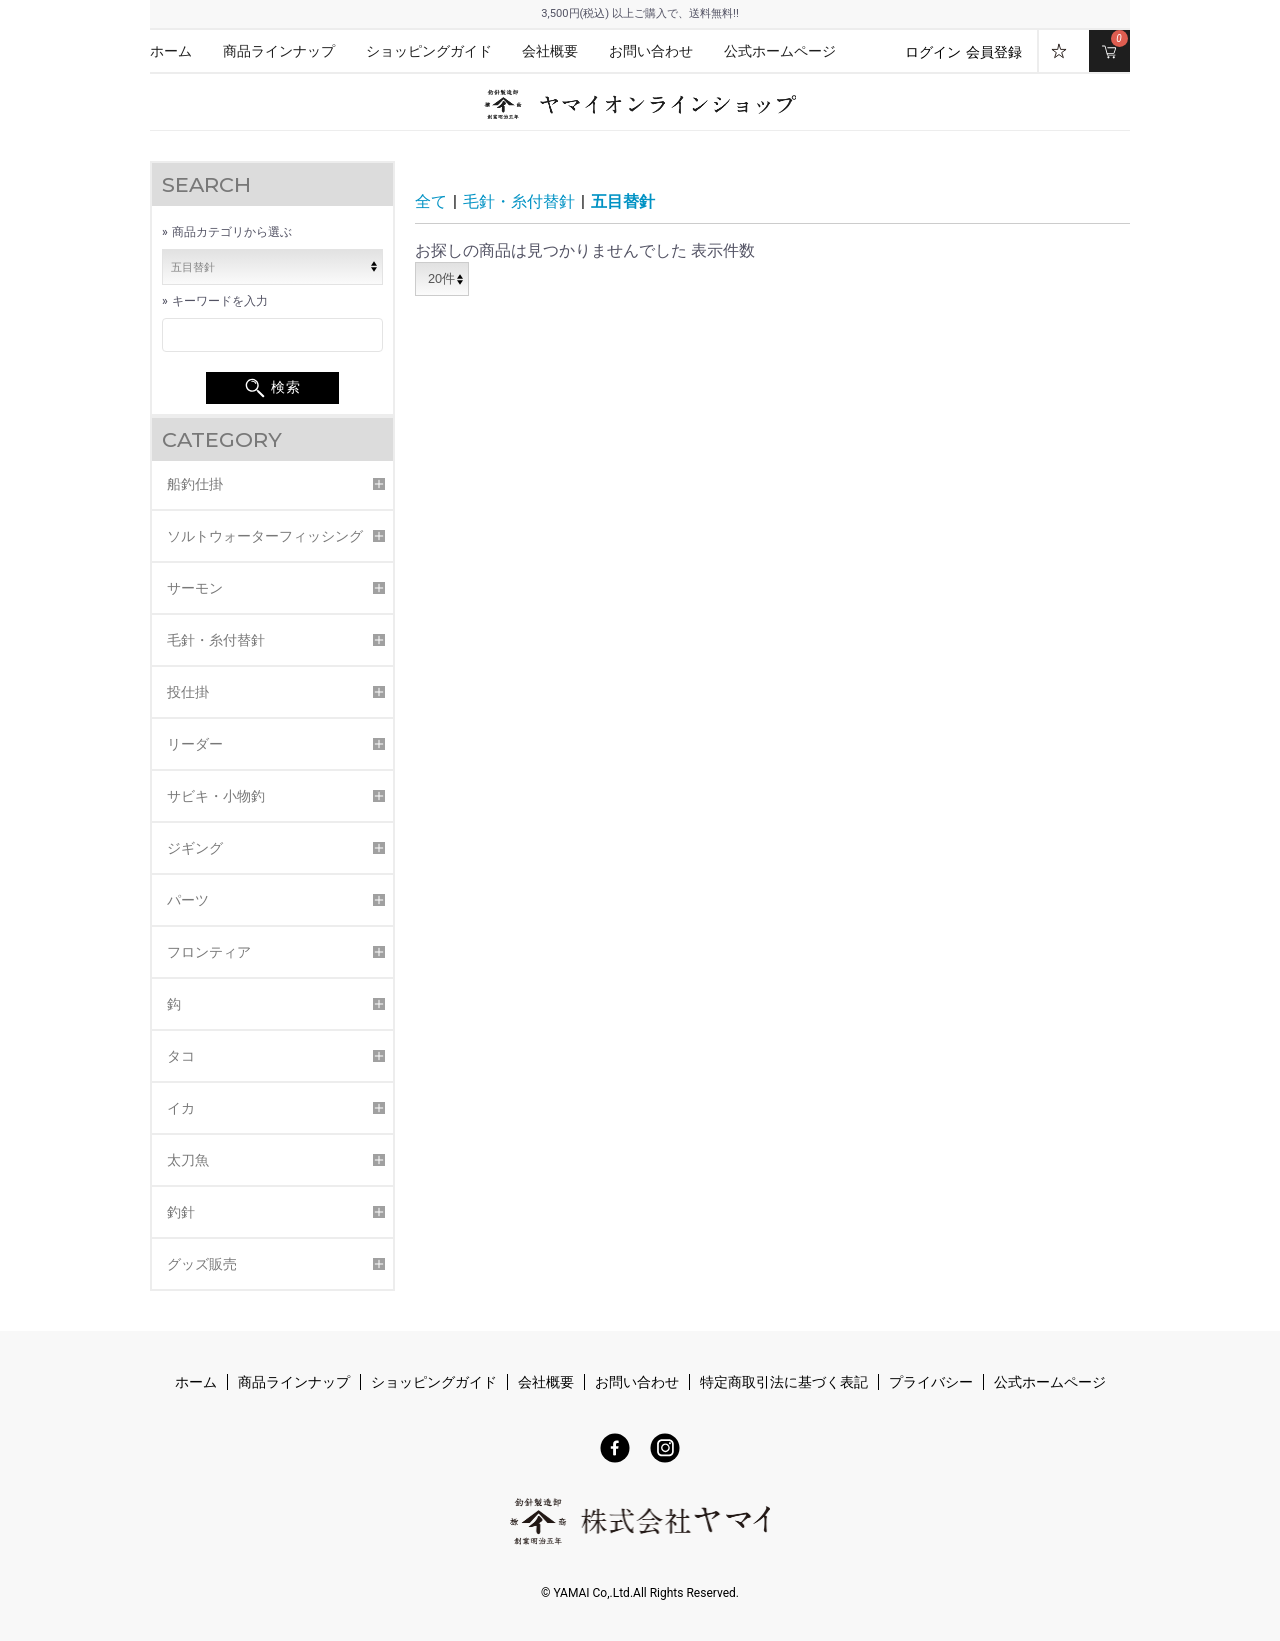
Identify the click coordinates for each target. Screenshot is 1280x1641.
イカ (181, 1108)
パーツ (188, 900)
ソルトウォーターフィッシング (265, 536)
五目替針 (623, 201)
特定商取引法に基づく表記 (784, 1382)
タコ (181, 1056)
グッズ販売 (202, 1264)
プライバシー (931, 1382)
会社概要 (550, 51)
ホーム (171, 51)
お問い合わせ (651, 51)
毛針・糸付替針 (216, 640)
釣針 (181, 1212)
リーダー (195, 744)
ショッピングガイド (429, 51)
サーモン (195, 588)
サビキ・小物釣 (216, 796)
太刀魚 (188, 1160)
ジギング (195, 848)
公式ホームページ (780, 51)
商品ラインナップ (279, 51)
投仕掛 (188, 692)
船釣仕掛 (195, 484)
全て (431, 201)
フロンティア (209, 952)
